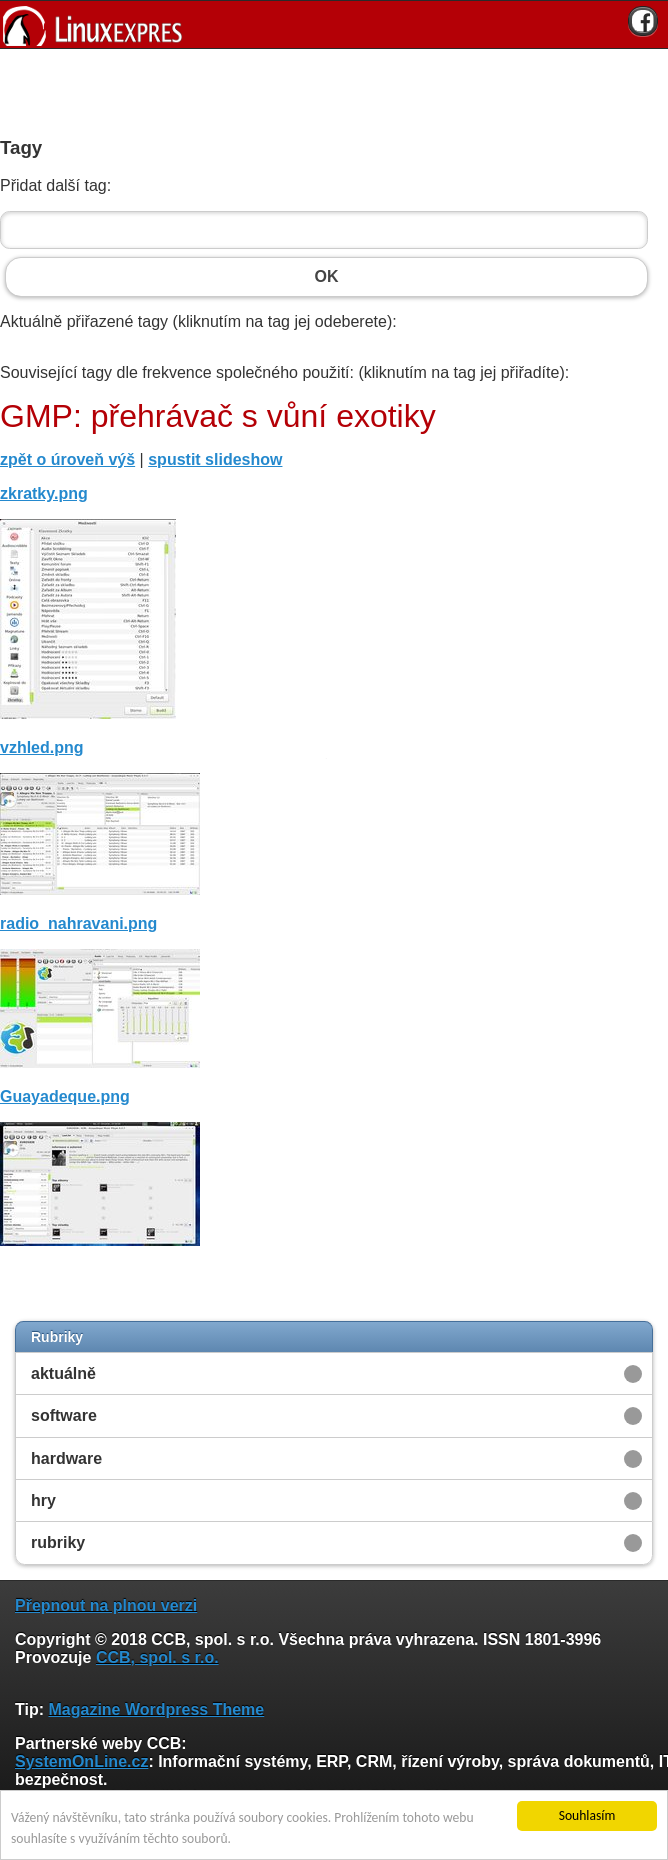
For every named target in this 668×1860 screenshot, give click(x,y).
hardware (66, 1458)
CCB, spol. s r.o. (157, 1657)
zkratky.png (44, 493)
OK (326, 277)
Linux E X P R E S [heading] (334, 24)
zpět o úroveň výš (67, 459)
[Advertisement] (327, 89)
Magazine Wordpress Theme (156, 1709)
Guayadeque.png (65, 1096)
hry (43, 1500)
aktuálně (63, 1373)
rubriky (58, 1542)
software (64, 1415)
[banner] (334, 24)
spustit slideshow (215, 459)
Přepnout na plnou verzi (106, 1605)
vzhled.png (42, 747)
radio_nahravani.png (78, 923)
